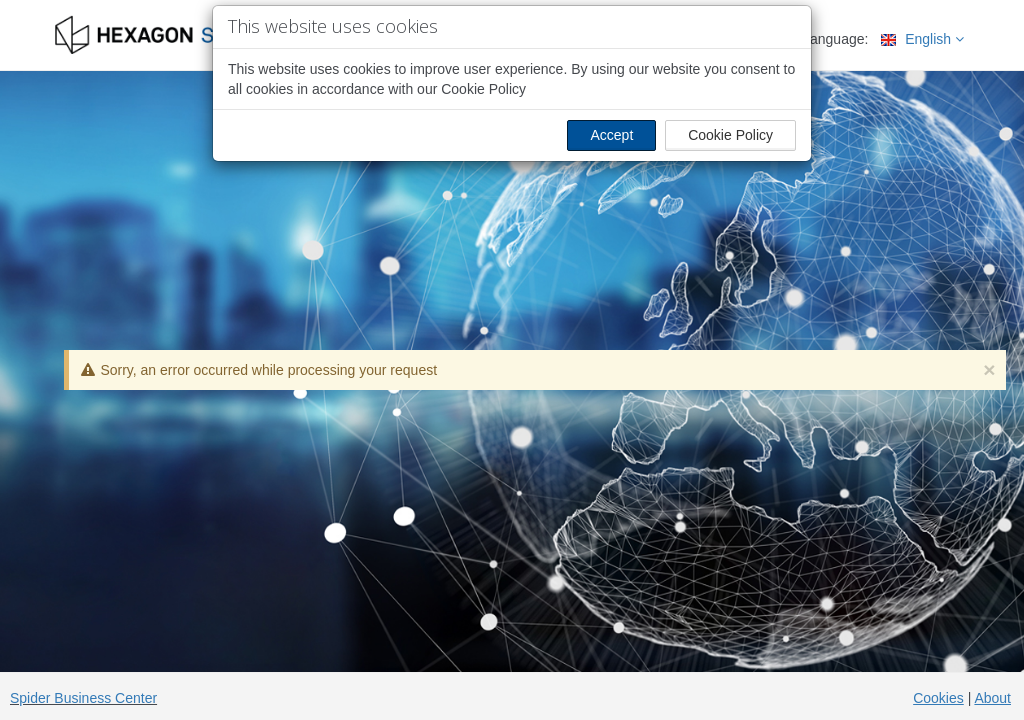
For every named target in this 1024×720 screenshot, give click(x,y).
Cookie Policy (730, 135)
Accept (611, 135)
